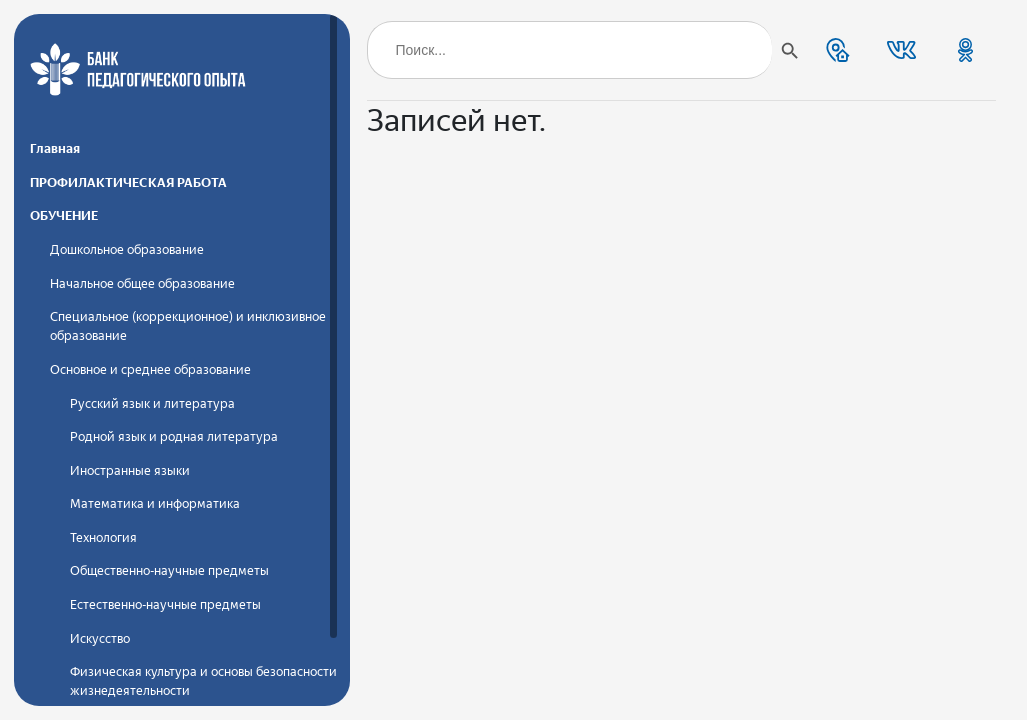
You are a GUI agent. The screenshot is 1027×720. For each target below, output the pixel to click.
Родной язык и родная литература (174, 436)
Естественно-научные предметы (165, 604)
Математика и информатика (155, 503)
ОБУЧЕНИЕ (64, 215)
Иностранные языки (130, 470)
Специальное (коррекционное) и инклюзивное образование (188, 326)
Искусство (100, 638)
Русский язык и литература (152, 403)
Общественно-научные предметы (169, 570)
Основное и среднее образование (150, 369)
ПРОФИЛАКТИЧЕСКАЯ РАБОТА (128, 182)
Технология (103, 537)
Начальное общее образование (142, 283)
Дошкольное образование (127, 249)
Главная (55, 148)
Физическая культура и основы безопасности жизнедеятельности (203, 681)
